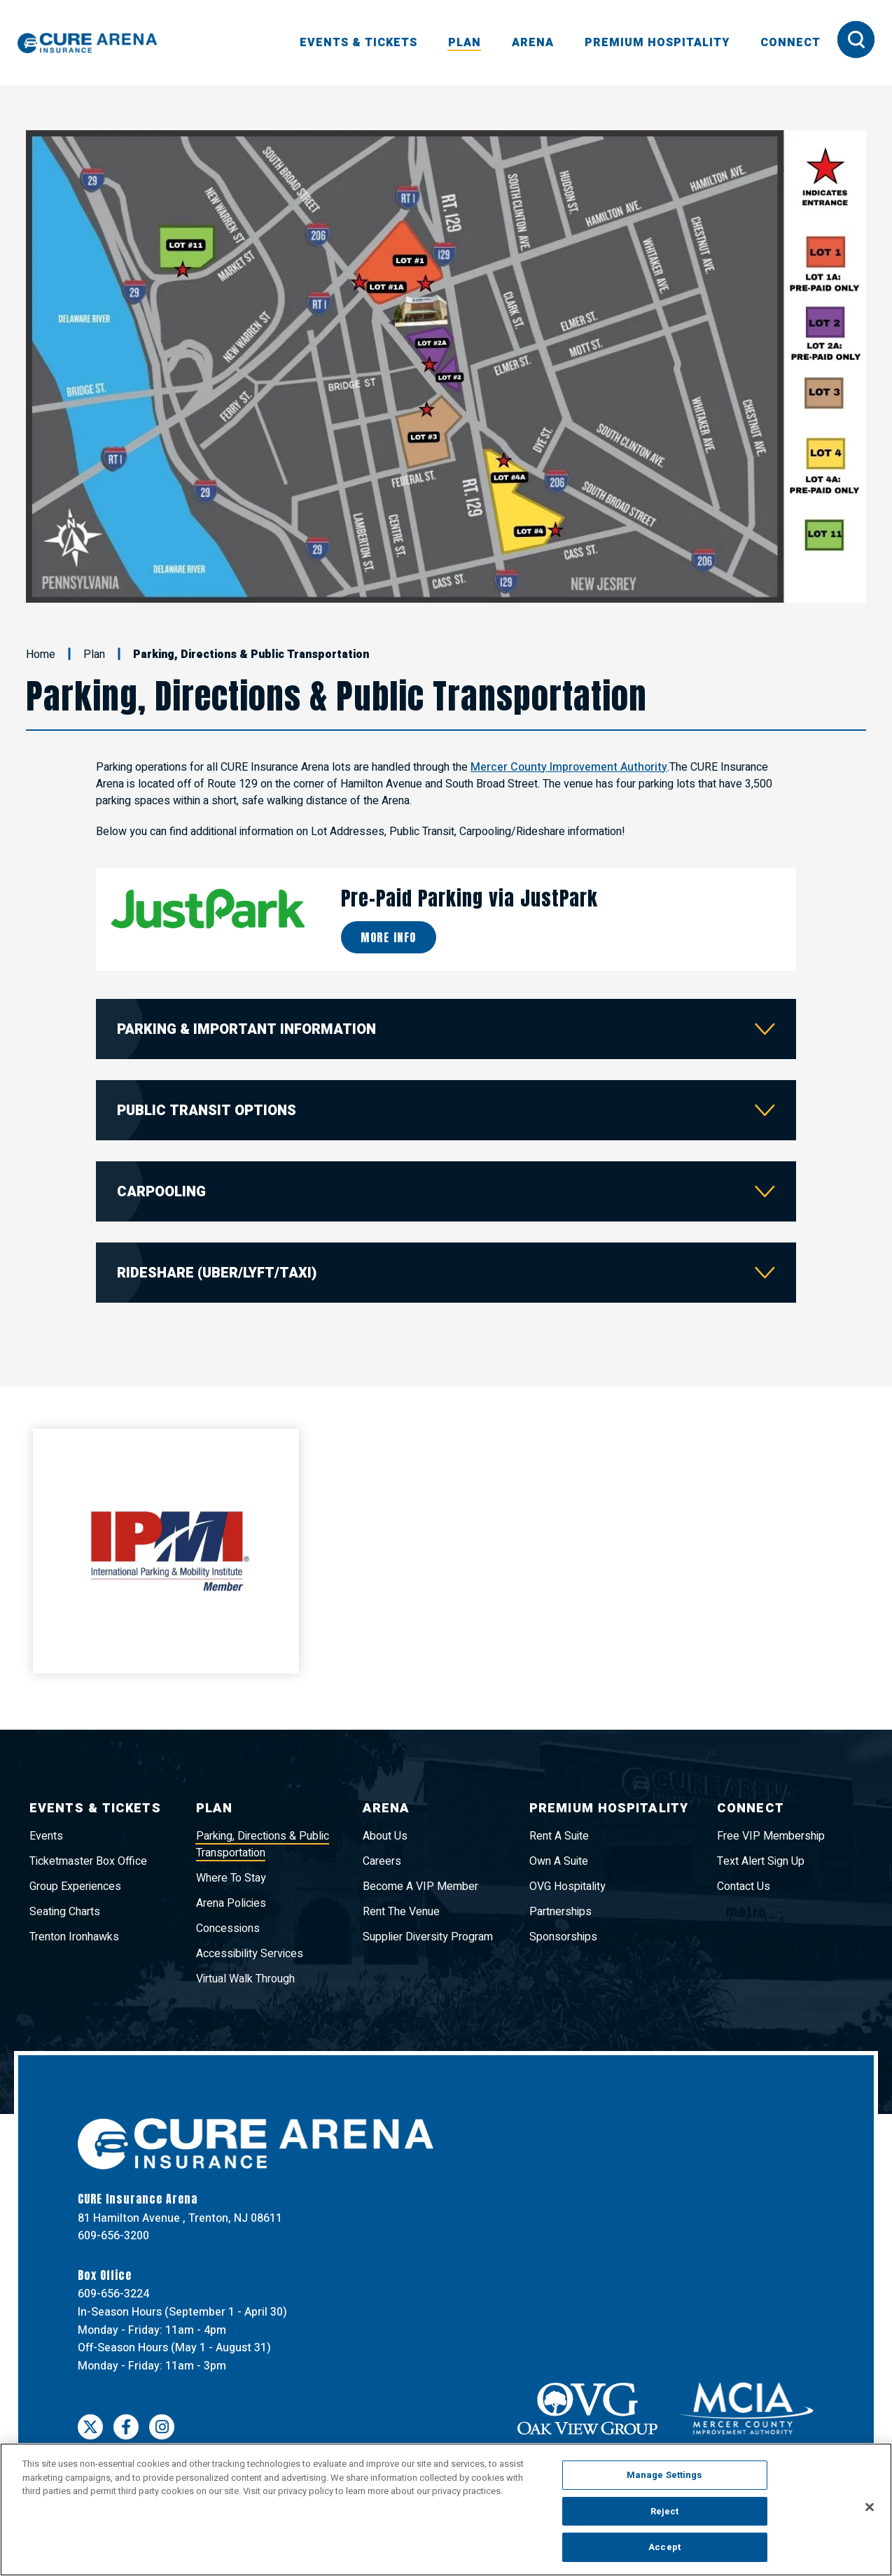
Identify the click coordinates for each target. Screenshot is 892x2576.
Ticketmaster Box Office (88, 1861)
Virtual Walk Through (245, 1978)
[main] (446, 930)
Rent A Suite (559, 1836)
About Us (385, 1836)
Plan (464, 42)
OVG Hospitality (567, 1886)
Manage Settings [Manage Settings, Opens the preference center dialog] (665, 2475)
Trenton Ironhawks (74, 1936)
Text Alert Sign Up (760, 1861)
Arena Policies (231, 1903)
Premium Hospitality (657, 42)
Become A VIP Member (420, 1886)
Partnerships (560, 1911)
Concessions (228, 1928)
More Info (389, 937)
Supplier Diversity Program (428, 1936)
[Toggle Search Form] (855, 39)
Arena (533, 42)
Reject (664, 2511)
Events (46, 1836)
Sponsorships (563, 1936)
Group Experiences (75, 1886)
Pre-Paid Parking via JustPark (469, 898)
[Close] (869, 2507)
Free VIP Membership (771, 1836)
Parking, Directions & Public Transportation (262, 1844)
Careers (382, 1861)
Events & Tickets (358, 42)
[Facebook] (126, 2427)
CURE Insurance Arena (88, 42)
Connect (790, 42)
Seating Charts (64, 1911)
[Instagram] (161, 2427)
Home (40, 654)
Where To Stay (231, 1878)
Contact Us (743, 1886)
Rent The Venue (401, 1911)
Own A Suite (558, 1861)
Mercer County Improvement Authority (569, 767)
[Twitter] (90, 2427)
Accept (664, 2547)
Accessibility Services (249, 1953)
